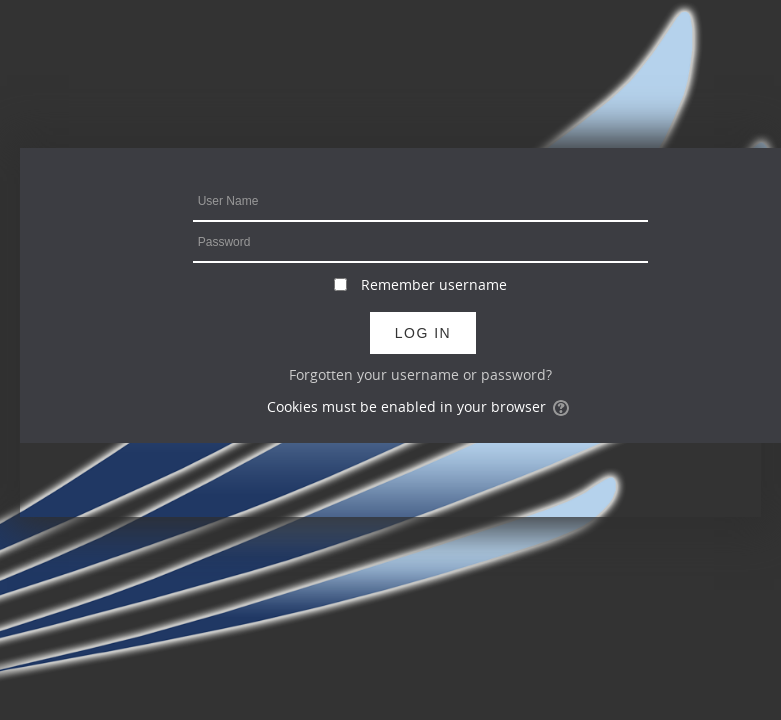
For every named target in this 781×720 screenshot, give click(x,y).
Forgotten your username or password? (420, 374)
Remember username (434, 284)
